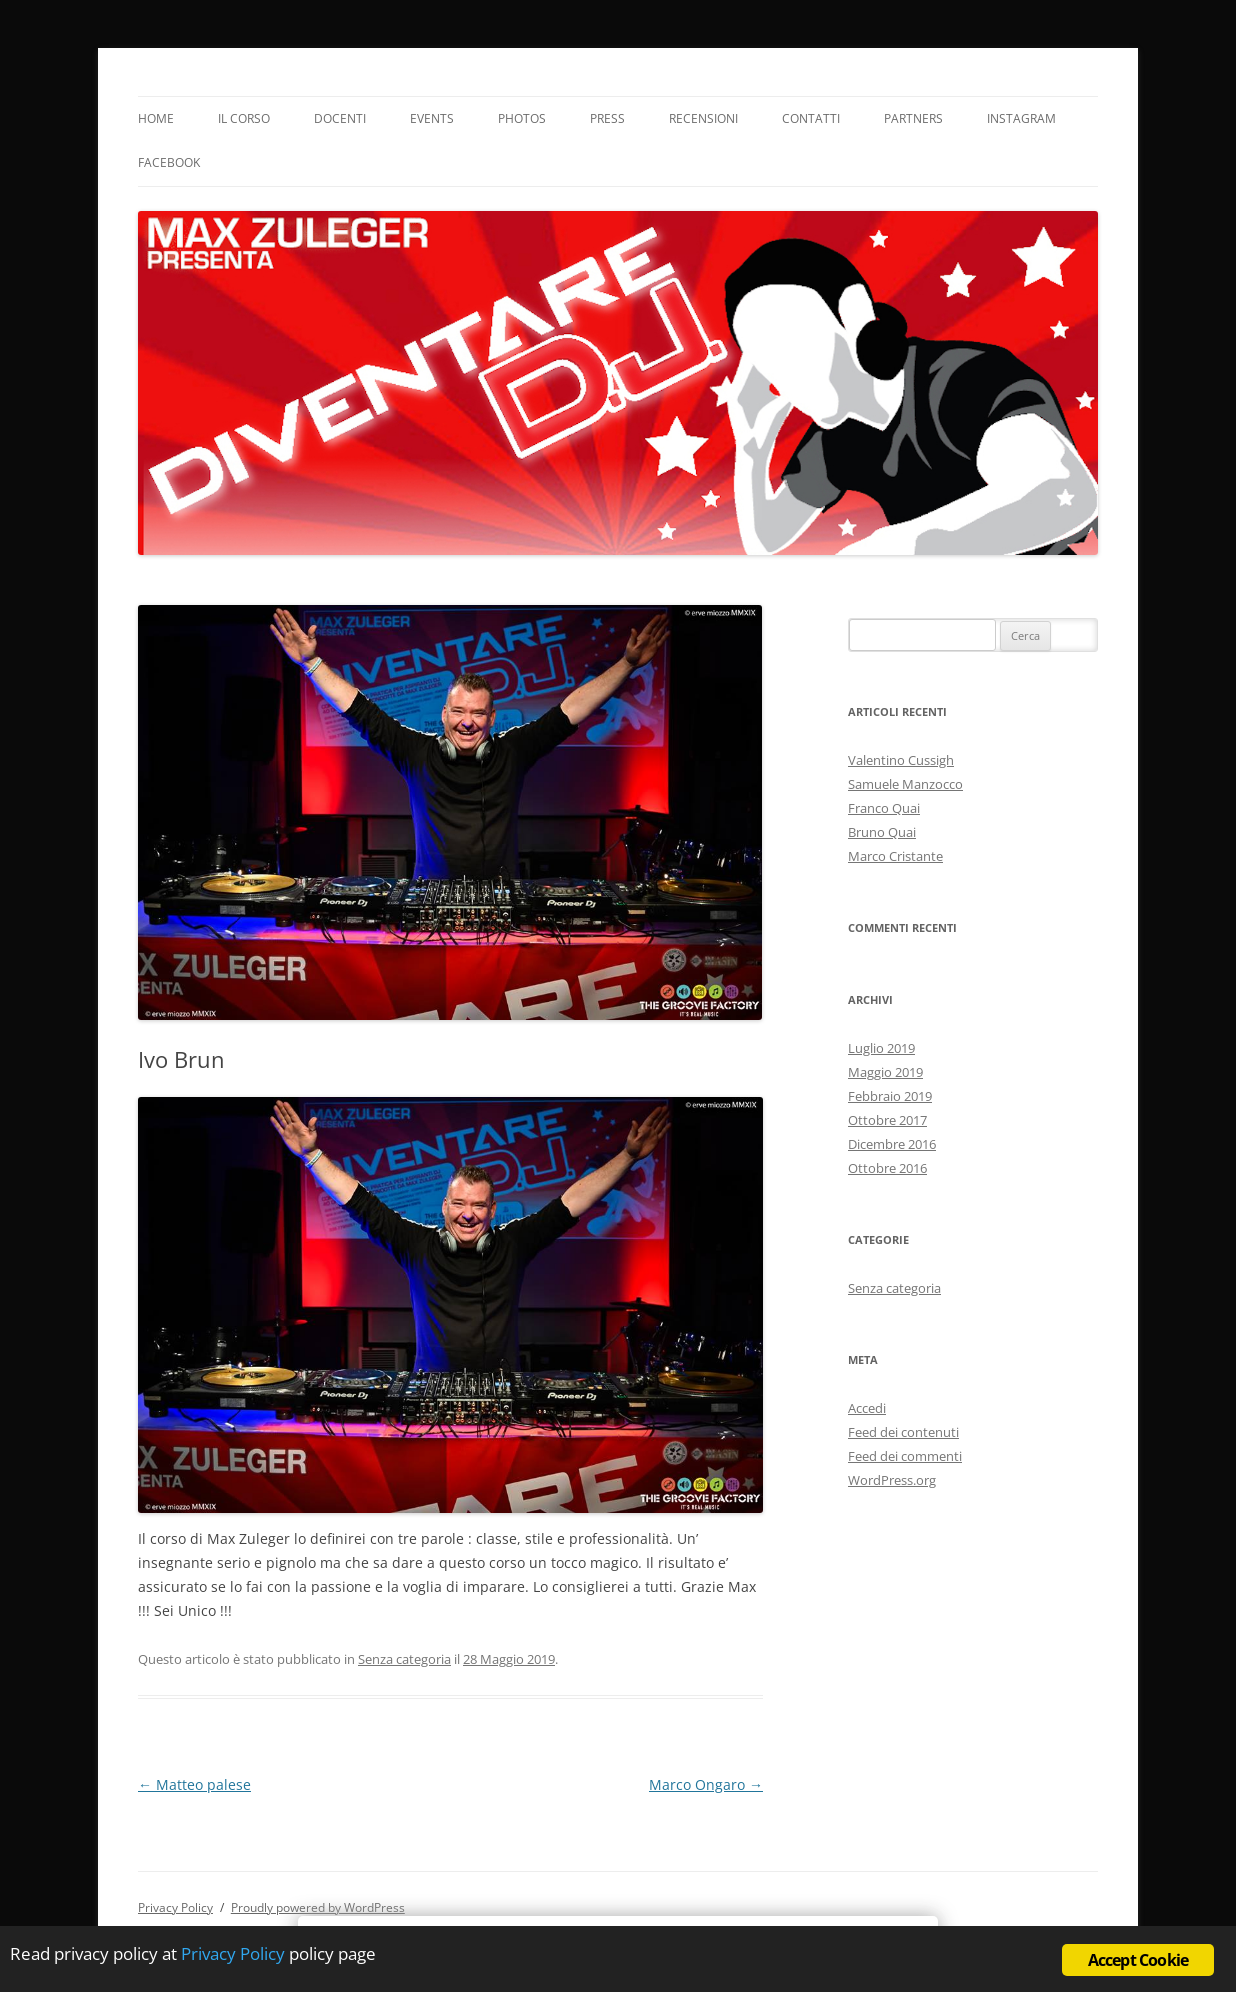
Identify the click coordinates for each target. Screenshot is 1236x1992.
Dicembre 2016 (892, 1144)
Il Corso (244, 118)
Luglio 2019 (881, 1048)
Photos (522, 118)
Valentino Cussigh (901, 760)
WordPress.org (892, 1480)
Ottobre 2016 (887, 1168)
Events (432, 118)
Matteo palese (194, 1784)
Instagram (1021, 118)
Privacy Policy (175, 1907)
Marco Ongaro (706, 1784)
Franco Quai (884, 808)
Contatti (811, 118)
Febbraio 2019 (890, 1096)
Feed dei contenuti (903, 1432)
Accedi (867, 1408)
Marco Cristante (895, 856)
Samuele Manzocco (905, 784)
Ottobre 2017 (887, 1120)
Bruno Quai (882, 832)
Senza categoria (404, 1659)
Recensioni (703, 118)
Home (156, 118)
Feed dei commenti (905, 1456)
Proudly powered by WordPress (318, 1907)
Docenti (340, 118)
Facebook (169, 162)
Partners (913, 118)
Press (607, 118)
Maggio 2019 (885, 1072)
